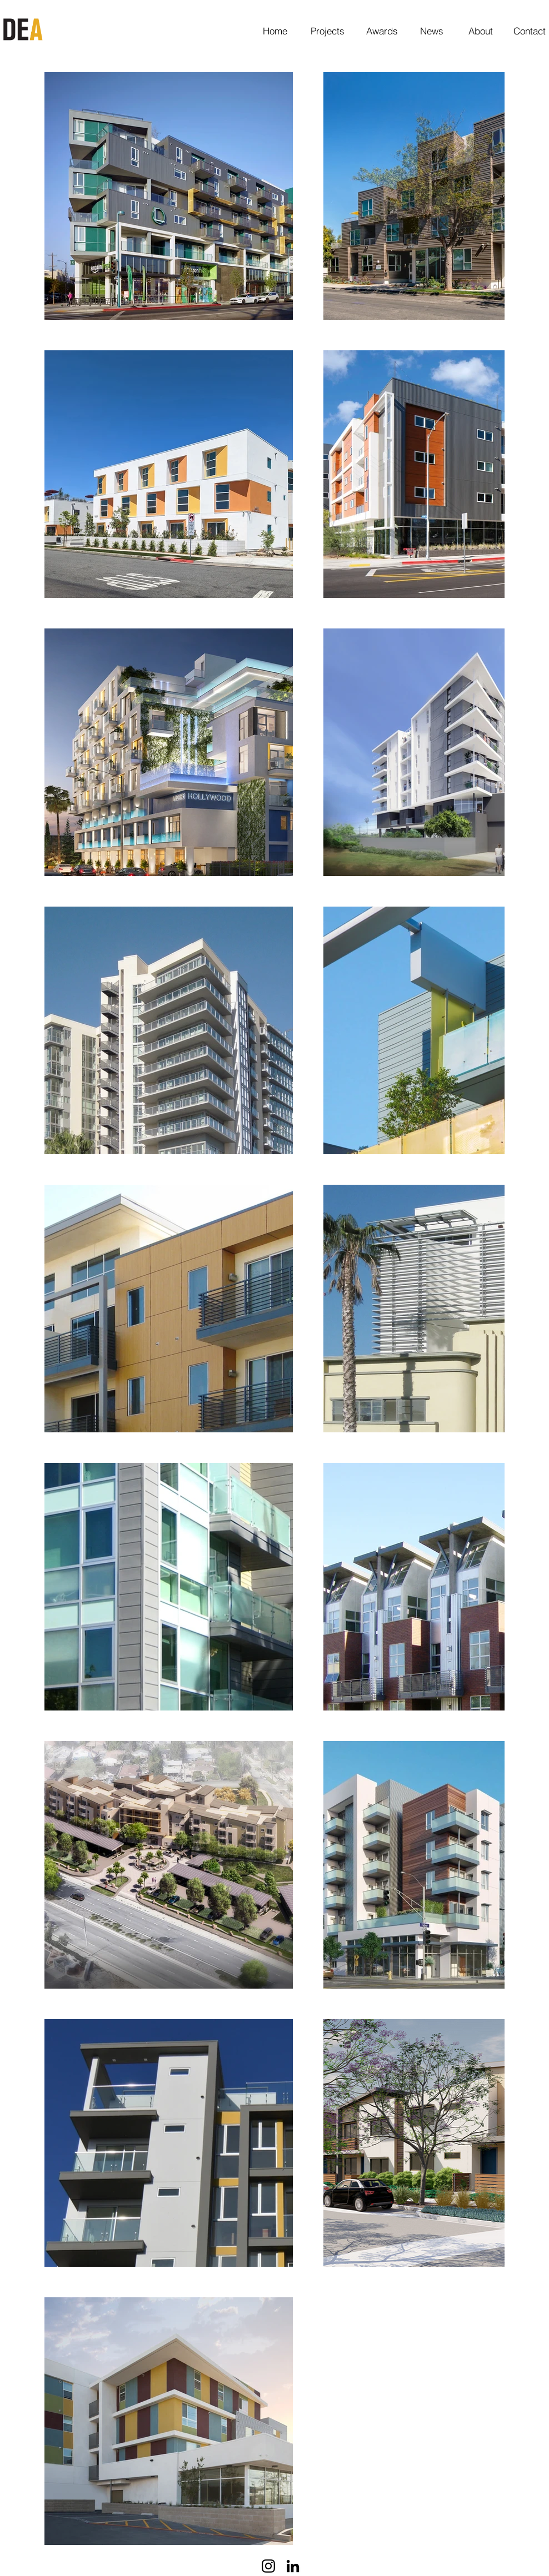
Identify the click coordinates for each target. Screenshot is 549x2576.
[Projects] (327, 31)
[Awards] (381, 31)
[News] (431, 31)
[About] (480, 31)
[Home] (274, 31)
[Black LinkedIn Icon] (293, 2566)
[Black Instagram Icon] (268, 2566)
